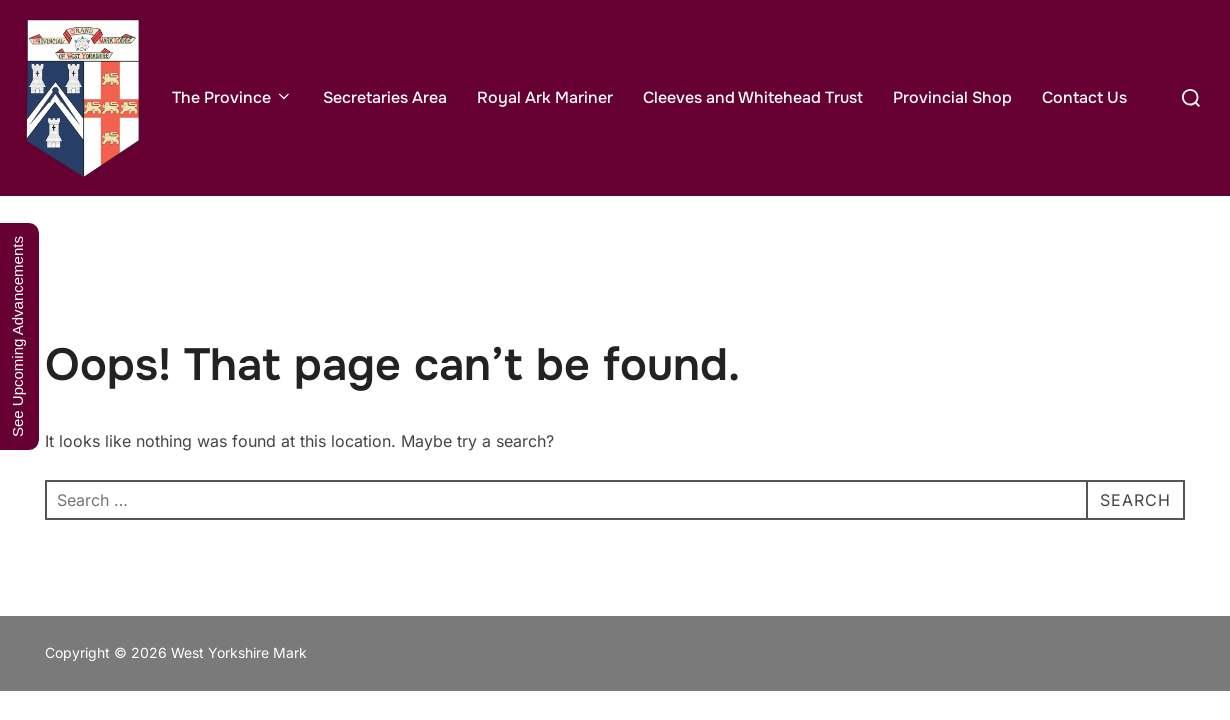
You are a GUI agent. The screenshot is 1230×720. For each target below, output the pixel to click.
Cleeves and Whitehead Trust (753, 97)
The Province (232, 97)
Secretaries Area (385, 97)
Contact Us (1084, 97)
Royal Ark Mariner (545, 97)
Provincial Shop (952, 97)
